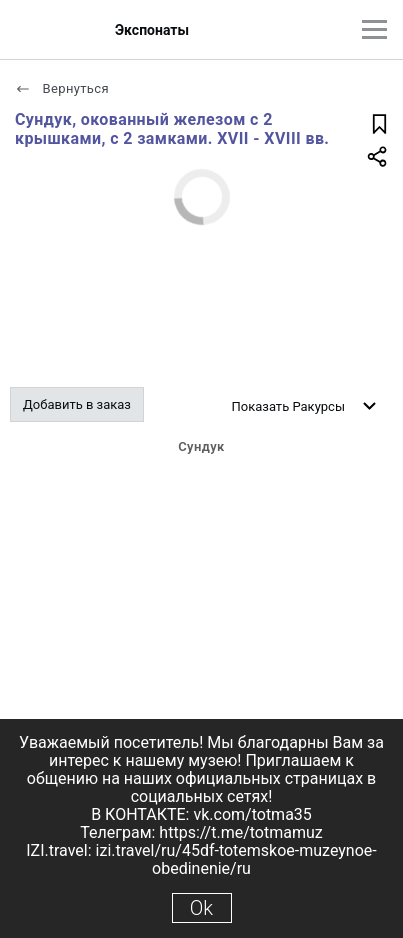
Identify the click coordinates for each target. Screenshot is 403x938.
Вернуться (62, 88)
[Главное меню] (374, 29)
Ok (201, 908)
